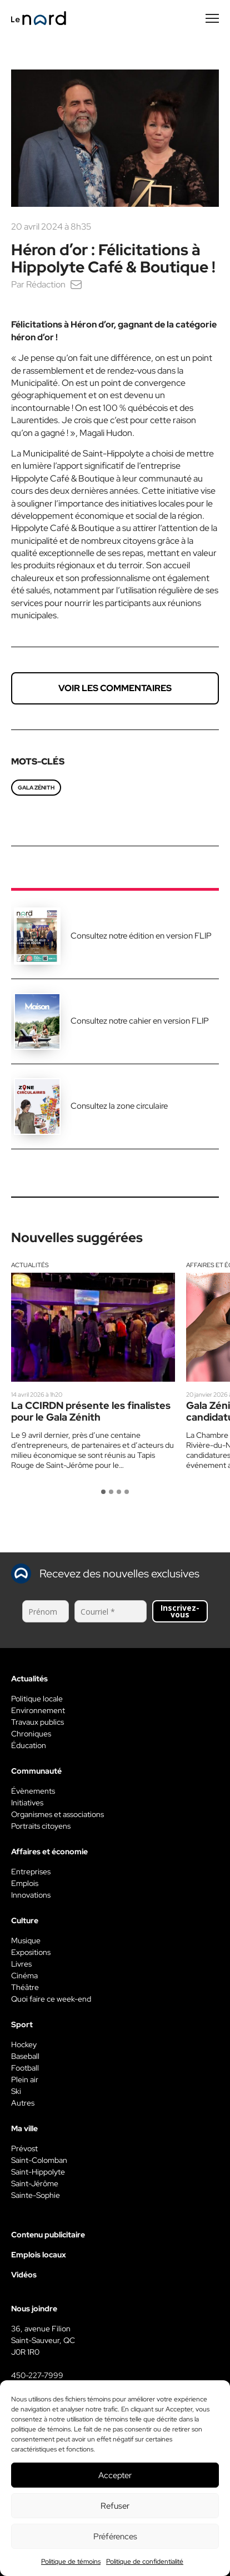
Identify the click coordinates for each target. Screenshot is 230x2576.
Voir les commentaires (115, 688)
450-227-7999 (37, 2375)
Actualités (30, 1265)
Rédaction (46, 284)
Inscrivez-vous (180, 1611)
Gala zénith (36, 787)
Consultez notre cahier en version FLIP (140, 1020)
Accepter (115, 2475)
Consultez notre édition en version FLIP (141, 935)
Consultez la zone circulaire (119, 1105)
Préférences (115, 2536)
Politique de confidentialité (144, 2561)
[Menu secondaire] (212, 18)
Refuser (115, 2506)
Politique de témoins (71, 2561)
